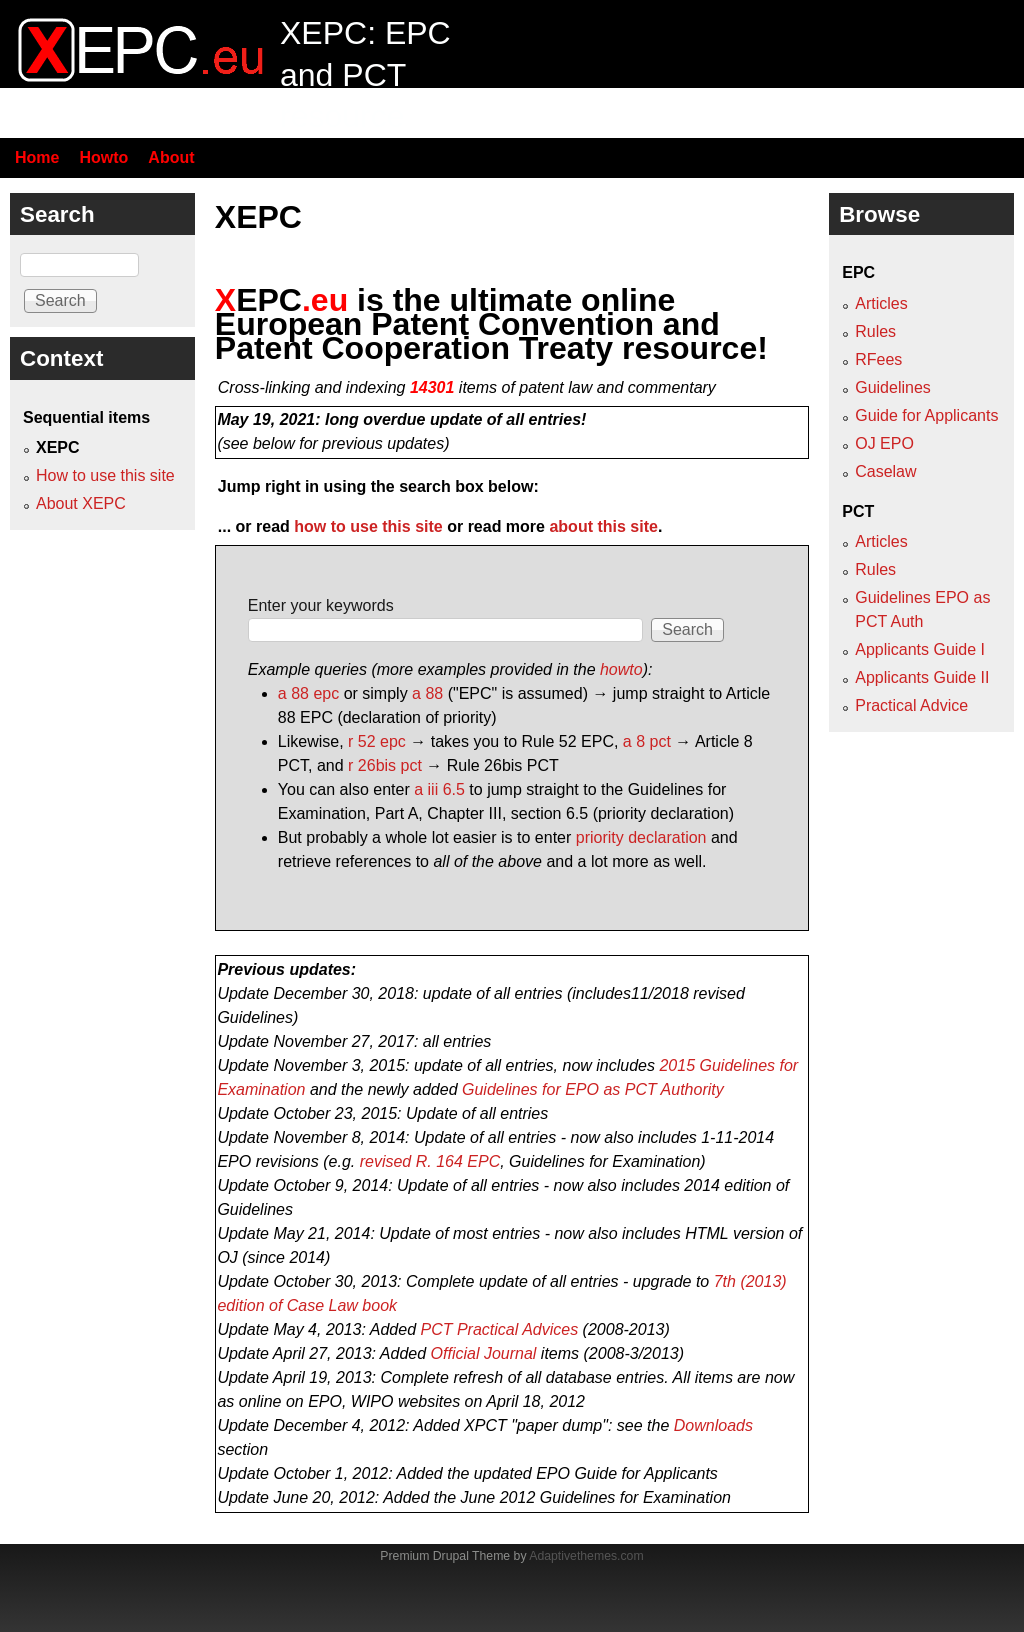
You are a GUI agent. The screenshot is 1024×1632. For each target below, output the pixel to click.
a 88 (427, 693)
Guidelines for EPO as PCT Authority (593, 1089)
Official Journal (484, 1353)
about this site (603, 526)
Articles (881, 303)
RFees (878, 359)
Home (37, 157)
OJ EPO (884, 443)
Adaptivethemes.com (586, 1556)
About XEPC (81, 503)
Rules (875, 331)
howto (621, 669)
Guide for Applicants (926, 415)
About (171, 157)
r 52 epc (377, 741)
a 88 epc (308, 693)
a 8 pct (647, 741)
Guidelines (893, 387)
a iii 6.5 (439, 789)
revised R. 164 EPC (430, 1161)
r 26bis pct (385, 765)
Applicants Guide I (920, 649)
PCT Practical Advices (500, 1329)
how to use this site (368, 526)
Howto (103, 157)
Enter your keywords (321, 605)
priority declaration (641, 837)
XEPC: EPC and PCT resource (365, 74)
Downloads (713, 1425)
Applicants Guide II (922, 677)
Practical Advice (911, 705)
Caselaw (885, 471)
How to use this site (105, 475)
